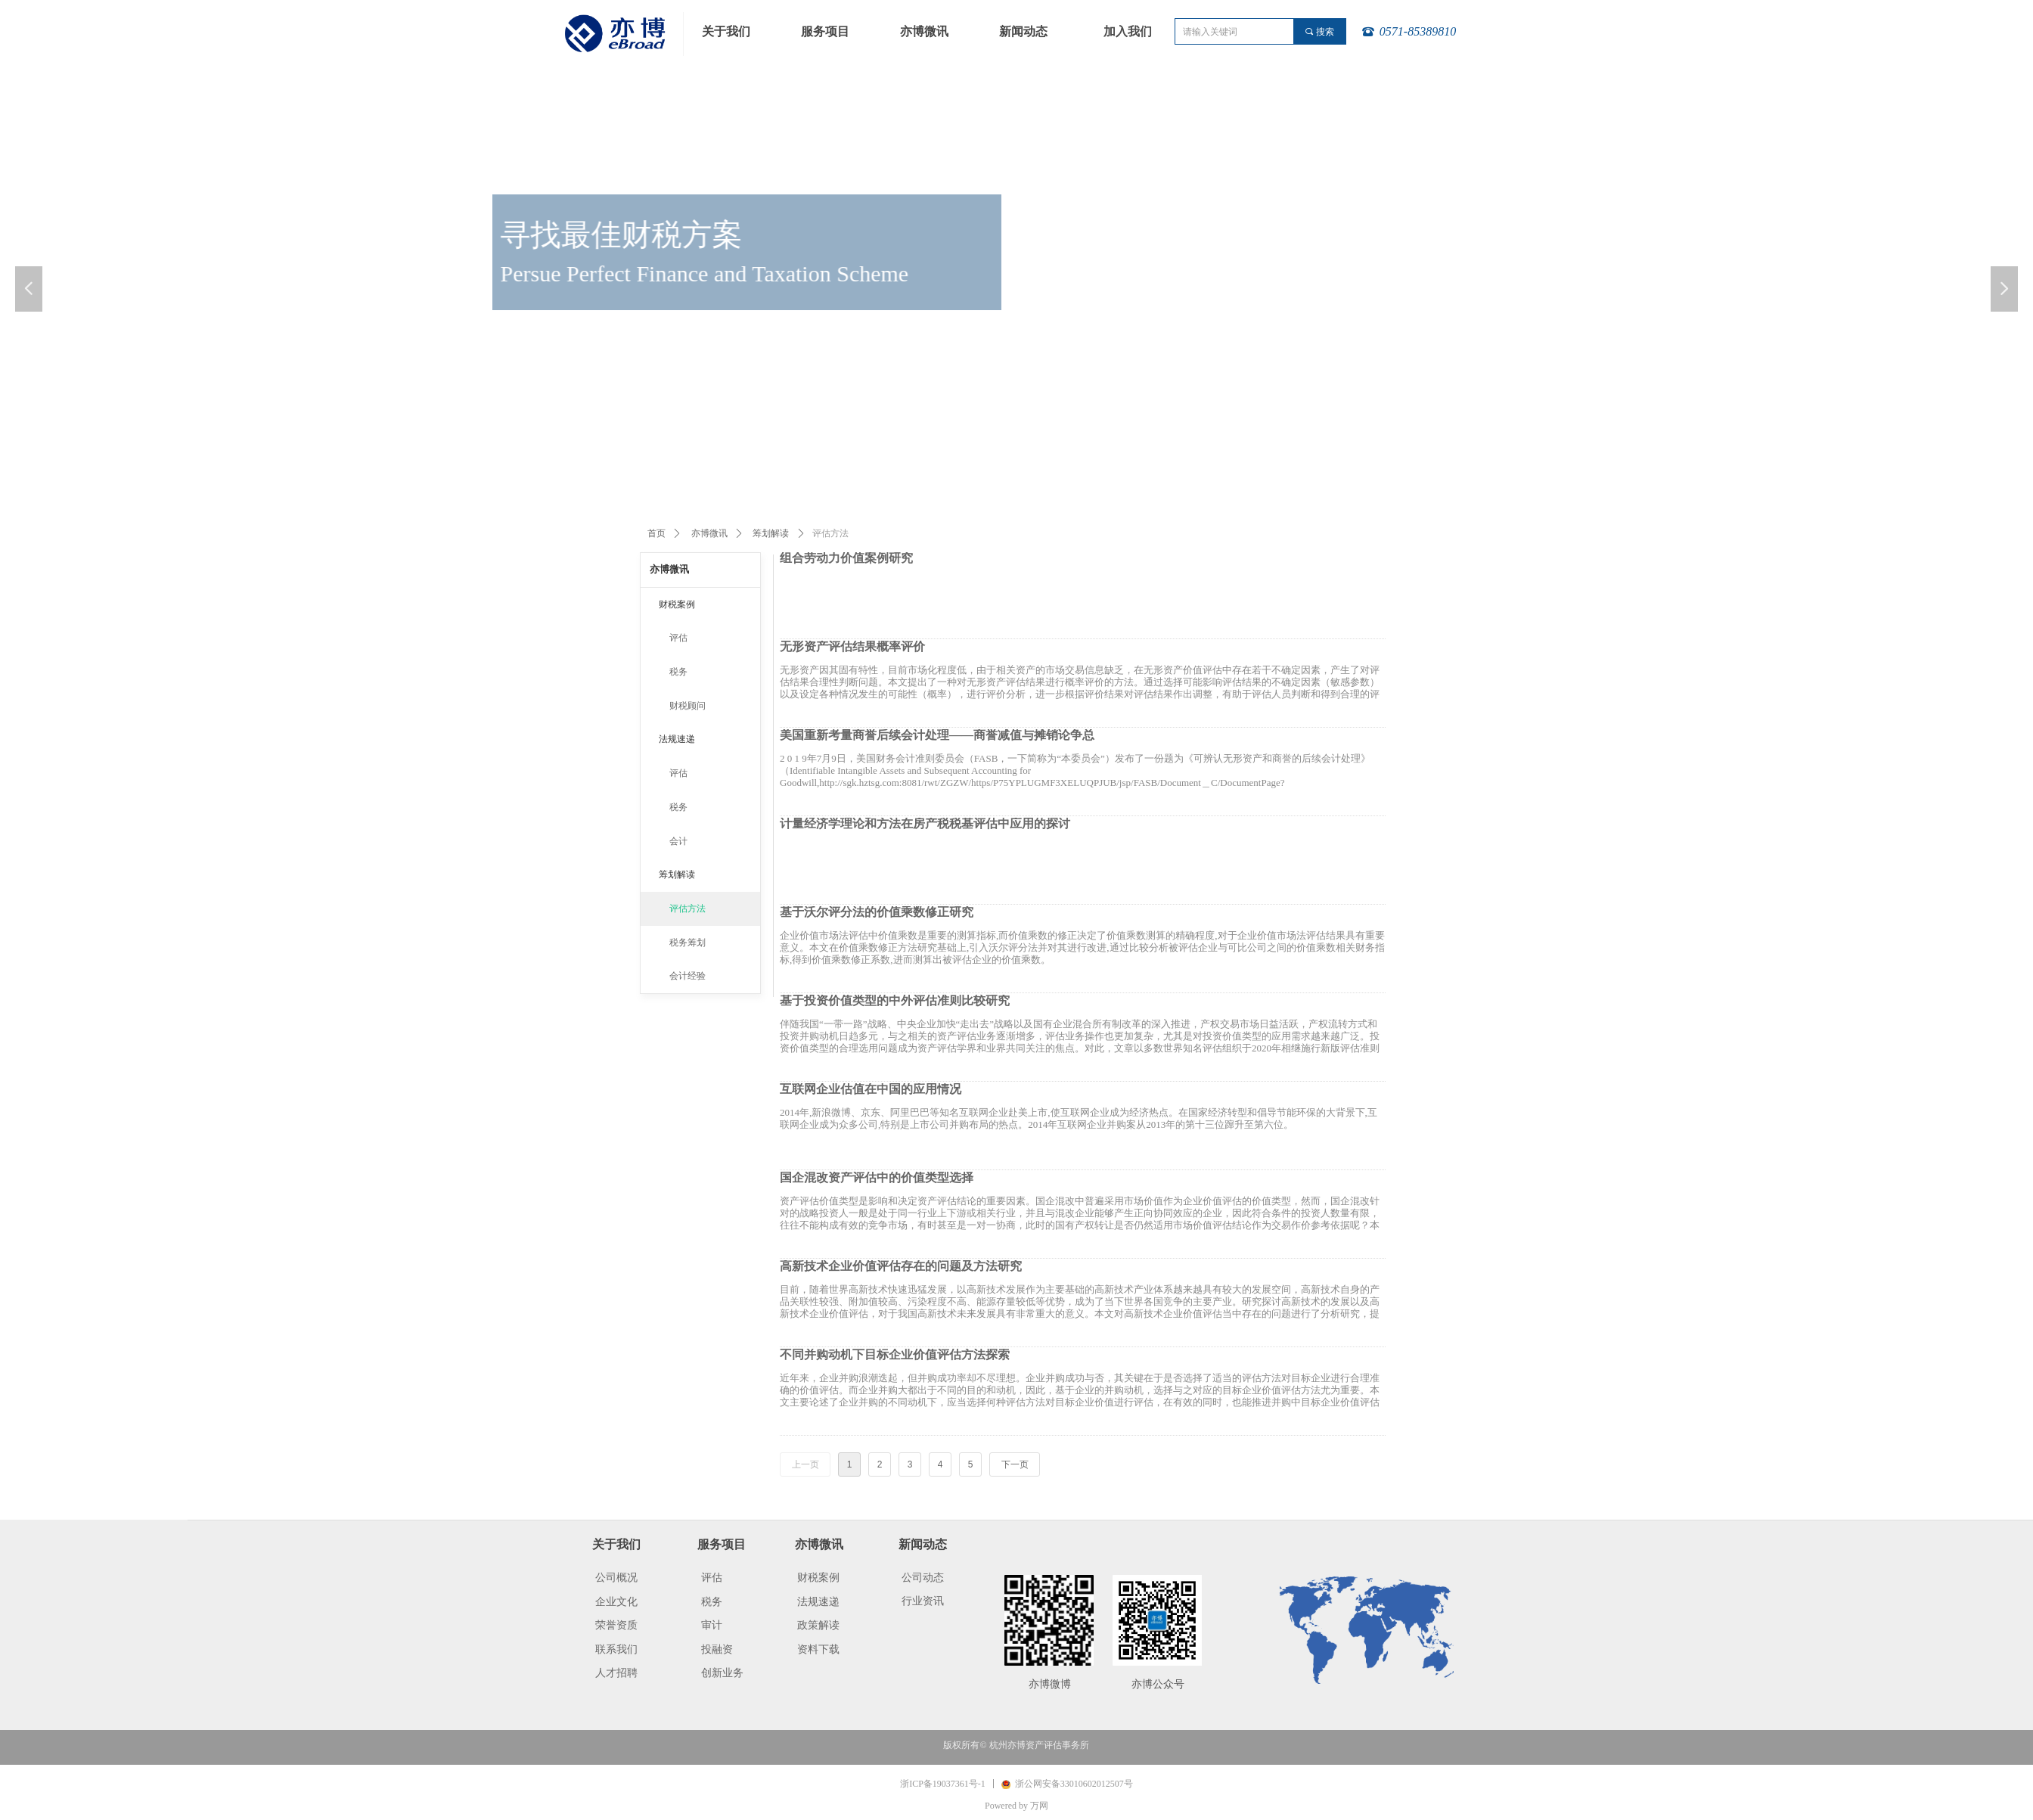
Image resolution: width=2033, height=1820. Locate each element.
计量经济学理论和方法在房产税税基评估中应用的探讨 (925, 824)
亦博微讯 (709, 533)
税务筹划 (687, 942)
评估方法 (687, 908)
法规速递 (677, 739)
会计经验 (687, 976)
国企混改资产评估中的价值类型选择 (876, 1178)
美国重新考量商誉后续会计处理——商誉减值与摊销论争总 (937, 735)
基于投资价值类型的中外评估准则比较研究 (895, 1001)
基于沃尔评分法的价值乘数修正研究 (876, 912)
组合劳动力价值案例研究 (846, 558)
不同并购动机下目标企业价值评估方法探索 (895, 1355)
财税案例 (677, 604)
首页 (656, 533)
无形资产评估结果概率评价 (852, 647)
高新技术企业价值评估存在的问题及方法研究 (901, 1266)
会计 (678, 841)
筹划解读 (771, 533)
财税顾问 (687, 705)
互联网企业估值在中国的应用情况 (870, 1089)
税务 (678, 671)
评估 (678, 637)
